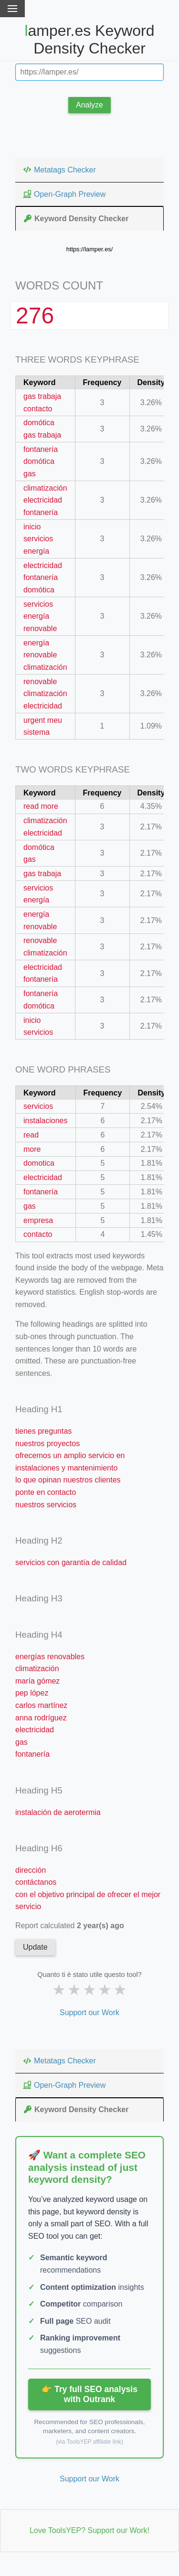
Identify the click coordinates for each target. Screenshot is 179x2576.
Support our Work (89, 2012)
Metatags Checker (59, 169)
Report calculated (69, 1925)
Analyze (89, 105)
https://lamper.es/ (89, 249)
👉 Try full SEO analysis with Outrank (89, 2394)
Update (35, 1947)
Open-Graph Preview (63, 194)
